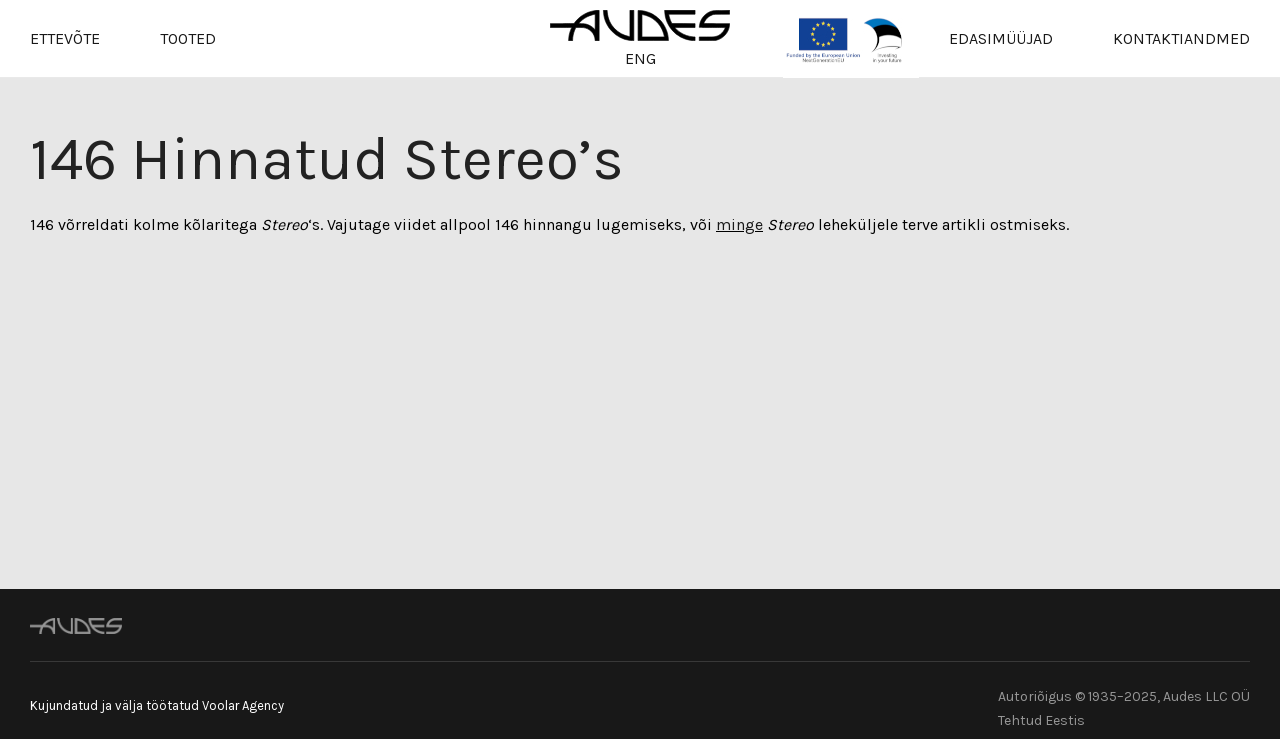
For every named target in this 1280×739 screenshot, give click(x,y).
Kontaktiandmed (1181, 38)
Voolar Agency (243, 705)
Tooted (188, 38)
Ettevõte (65, 38)
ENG (640, 59)
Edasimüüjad (1001, 38)
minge (739, 224)
